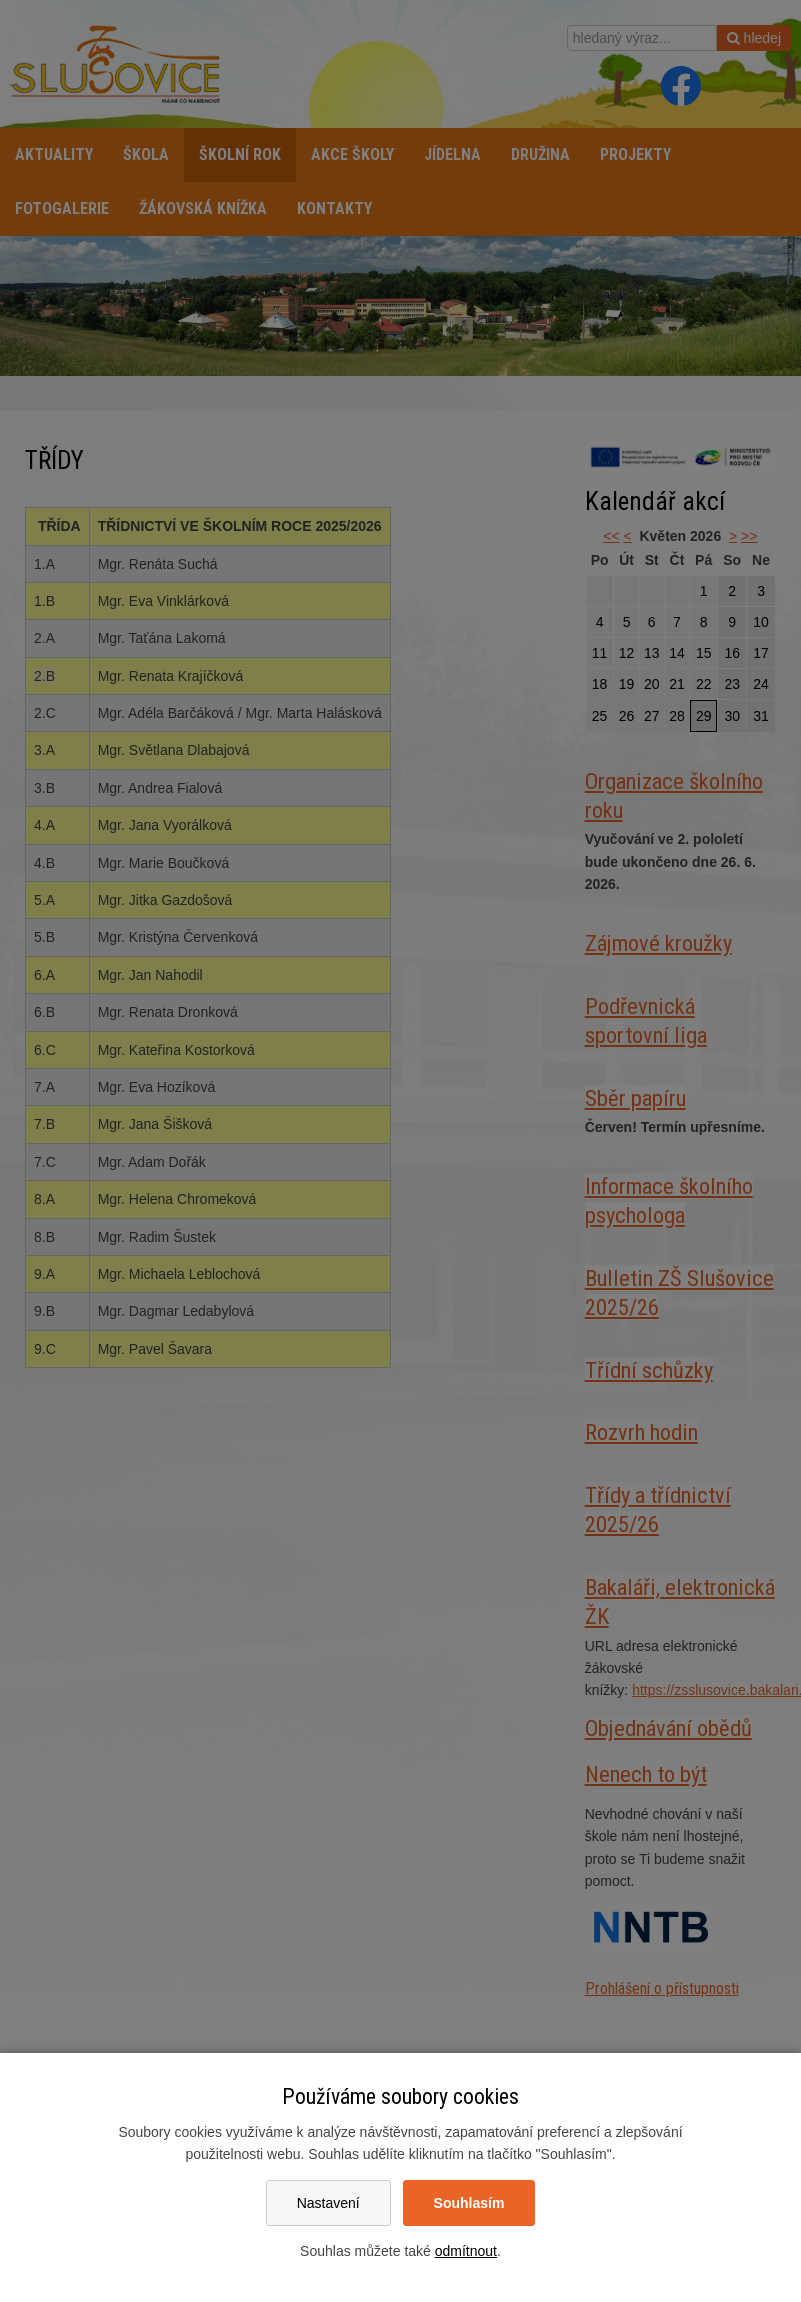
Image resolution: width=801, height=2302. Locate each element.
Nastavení (328, 2203)
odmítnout (466, 2251)
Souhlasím (469, 2203)
